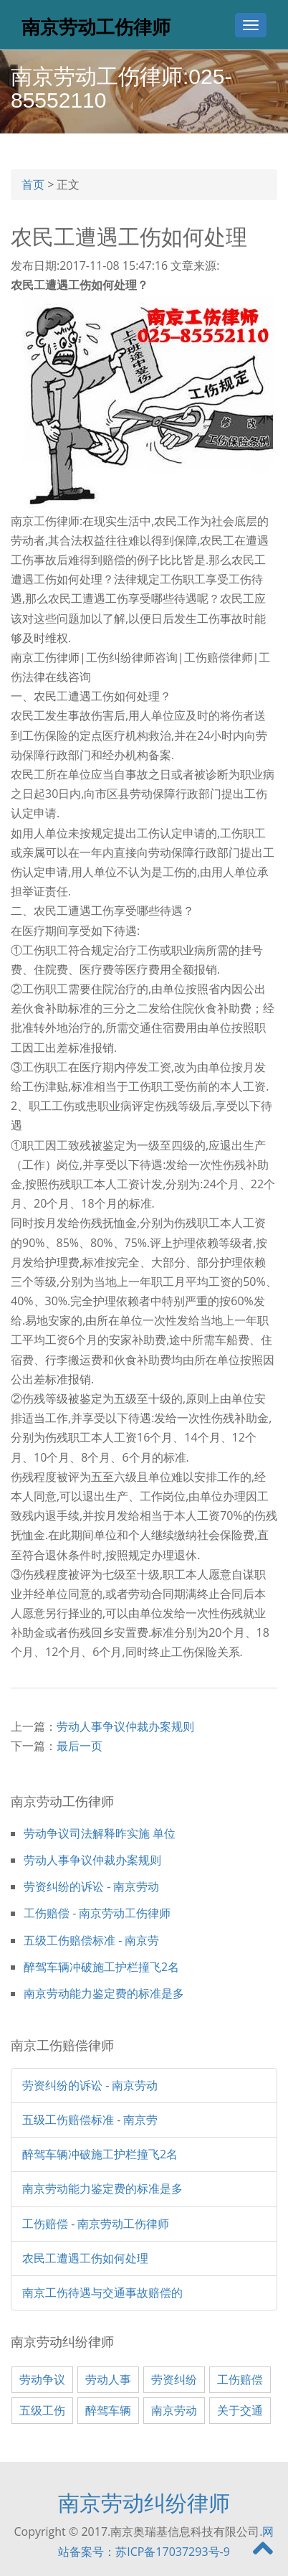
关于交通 (240, 2410)
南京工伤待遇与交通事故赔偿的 (102, 2292)
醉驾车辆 (108, 2410)
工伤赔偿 (240, 2379)
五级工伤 (42, 2410)
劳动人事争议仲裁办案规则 (125, 1726)
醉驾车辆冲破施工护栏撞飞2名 (101, 1967)
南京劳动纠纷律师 (144, 2502)
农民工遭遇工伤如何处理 (85, 2258)
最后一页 (79, 1746)
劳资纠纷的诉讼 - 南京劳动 (91, 1886)
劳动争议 (42, 2379)
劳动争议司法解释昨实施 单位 (100, 1833)
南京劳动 (174, 2410)
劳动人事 (108, 2379)
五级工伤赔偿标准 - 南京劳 (91, 1940)
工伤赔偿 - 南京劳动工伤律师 (97, 1913)
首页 (32, 184)
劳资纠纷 (174, 2379)
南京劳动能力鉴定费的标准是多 (104, 1993)
